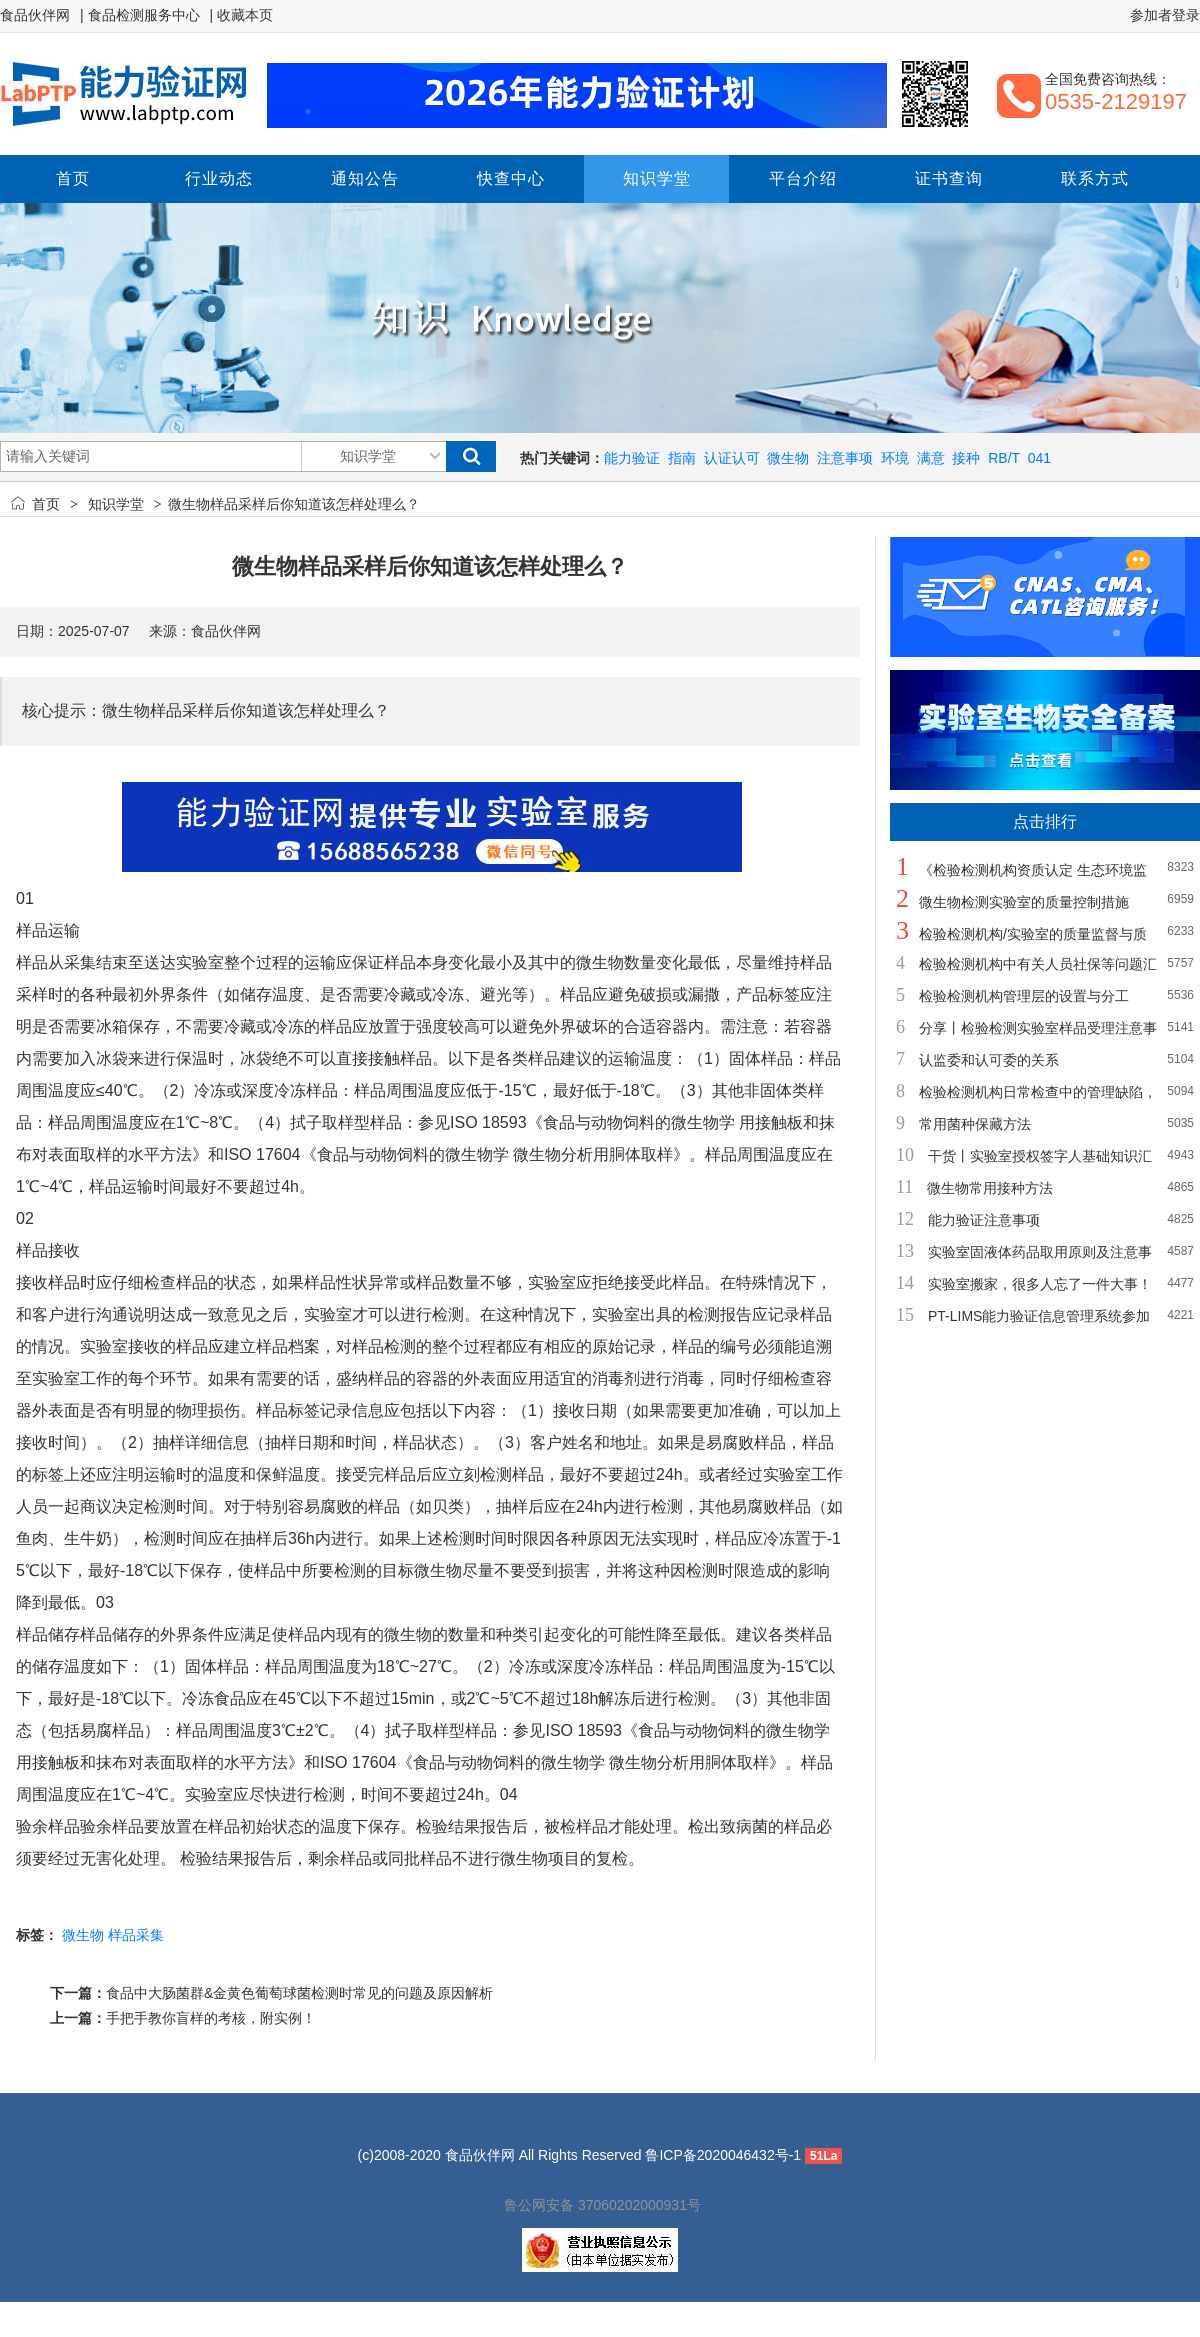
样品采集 (136, 1935)
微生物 (788, 458)
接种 (966, 458)
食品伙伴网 (35, 15)
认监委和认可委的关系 (989, 1060)
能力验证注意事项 (984, 1220)
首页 (46, 504)
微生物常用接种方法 (990, 1188)
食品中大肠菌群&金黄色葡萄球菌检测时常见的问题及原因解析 (299, 1993)
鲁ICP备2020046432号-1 (723, 2155)
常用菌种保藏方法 (975, 1124)
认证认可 (732, 458)
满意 (931, 458)
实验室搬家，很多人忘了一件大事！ (1040, 1284)
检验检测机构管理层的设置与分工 (1024, 996)
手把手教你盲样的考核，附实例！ (211, 2018)
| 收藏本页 (242, 15)
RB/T (1004, 458)
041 (1039, 458)
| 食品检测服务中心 (140, 15)
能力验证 (632, 458)
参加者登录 (1165, 15)
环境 (895, 458)
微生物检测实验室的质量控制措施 (1024, 902)
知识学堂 (116, 504)
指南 (682, 458)
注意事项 (845, 458)
